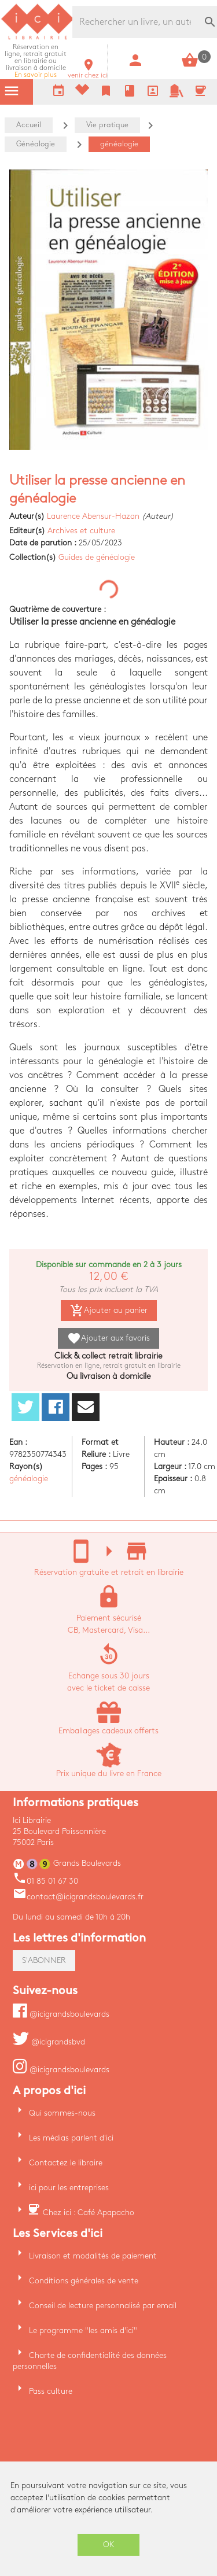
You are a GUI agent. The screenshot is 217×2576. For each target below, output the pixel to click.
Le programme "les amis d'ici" (83, 2330)
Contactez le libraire (65, 2163)
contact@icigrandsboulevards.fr (78, 1896)
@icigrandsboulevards (61, 2014)
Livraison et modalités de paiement (93, 2256)
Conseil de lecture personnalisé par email (102, 2305)
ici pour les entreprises (69, 2187)
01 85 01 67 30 (45, 1881)
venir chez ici (88, 72)
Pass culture (50, 2391)
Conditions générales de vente (83, 2281)
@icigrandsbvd (49, 2042)
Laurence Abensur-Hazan (93, 516)
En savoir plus (36, 61)
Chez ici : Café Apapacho (88, 2212)
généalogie (28, 1478)
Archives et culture (81, 530)
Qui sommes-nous (62, 2113)
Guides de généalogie (96, 557)
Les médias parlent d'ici (71, 2138)
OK (109, 2544)
